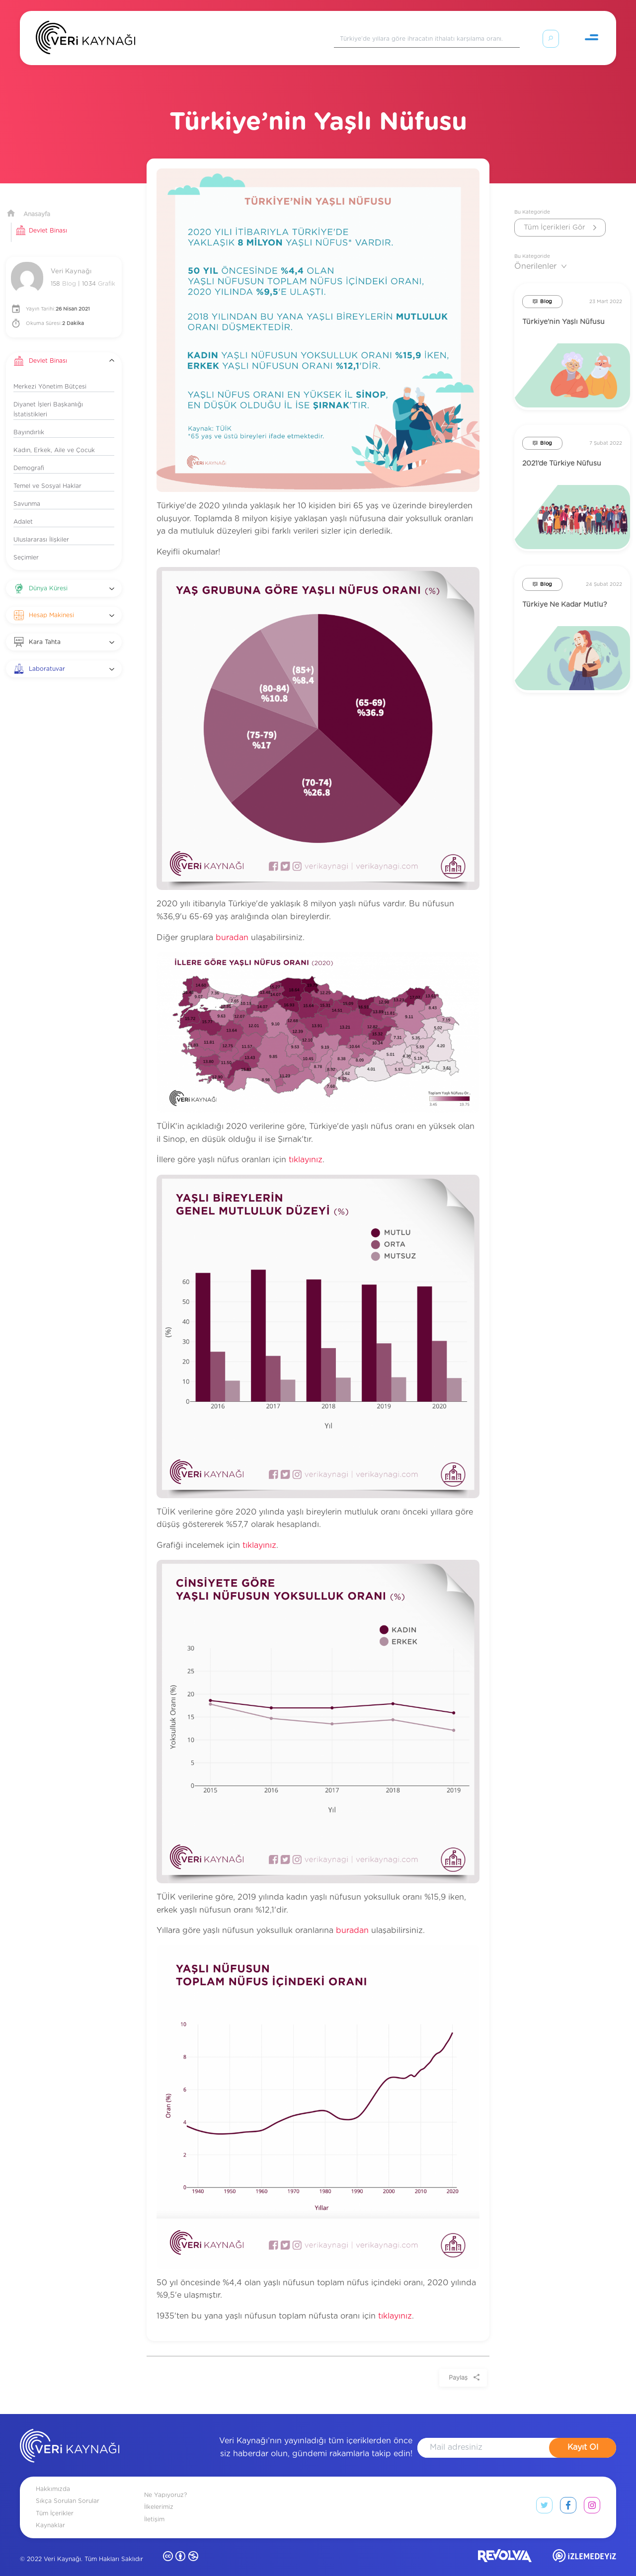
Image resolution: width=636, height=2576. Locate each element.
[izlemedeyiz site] (584, 2546)
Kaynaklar (50, 2513)
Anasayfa (36, 202)
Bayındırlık (28, 420)
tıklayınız (305, 1148)
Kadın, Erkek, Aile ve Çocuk (54, 438)
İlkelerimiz (158, 2495)
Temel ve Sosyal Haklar (47, 474)
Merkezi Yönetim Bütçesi (49, 375)
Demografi (28, 456)
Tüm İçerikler (55, 2501)
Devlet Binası (48, 219)
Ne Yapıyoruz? (165, 2483)
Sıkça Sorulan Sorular (67, 2489)
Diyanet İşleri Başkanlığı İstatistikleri (48, 397)
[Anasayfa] (85, 40)
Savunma (26, 492)
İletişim (154, 2507)
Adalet (23, 510)
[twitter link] (544, 2495)
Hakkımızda (53, 2477)
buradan (232, 926)
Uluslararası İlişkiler (41, 528)
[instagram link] (592, 2495)
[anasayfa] (69, 2436)
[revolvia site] (505, 2546)
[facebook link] (568, 2495)
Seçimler (26, 546)
